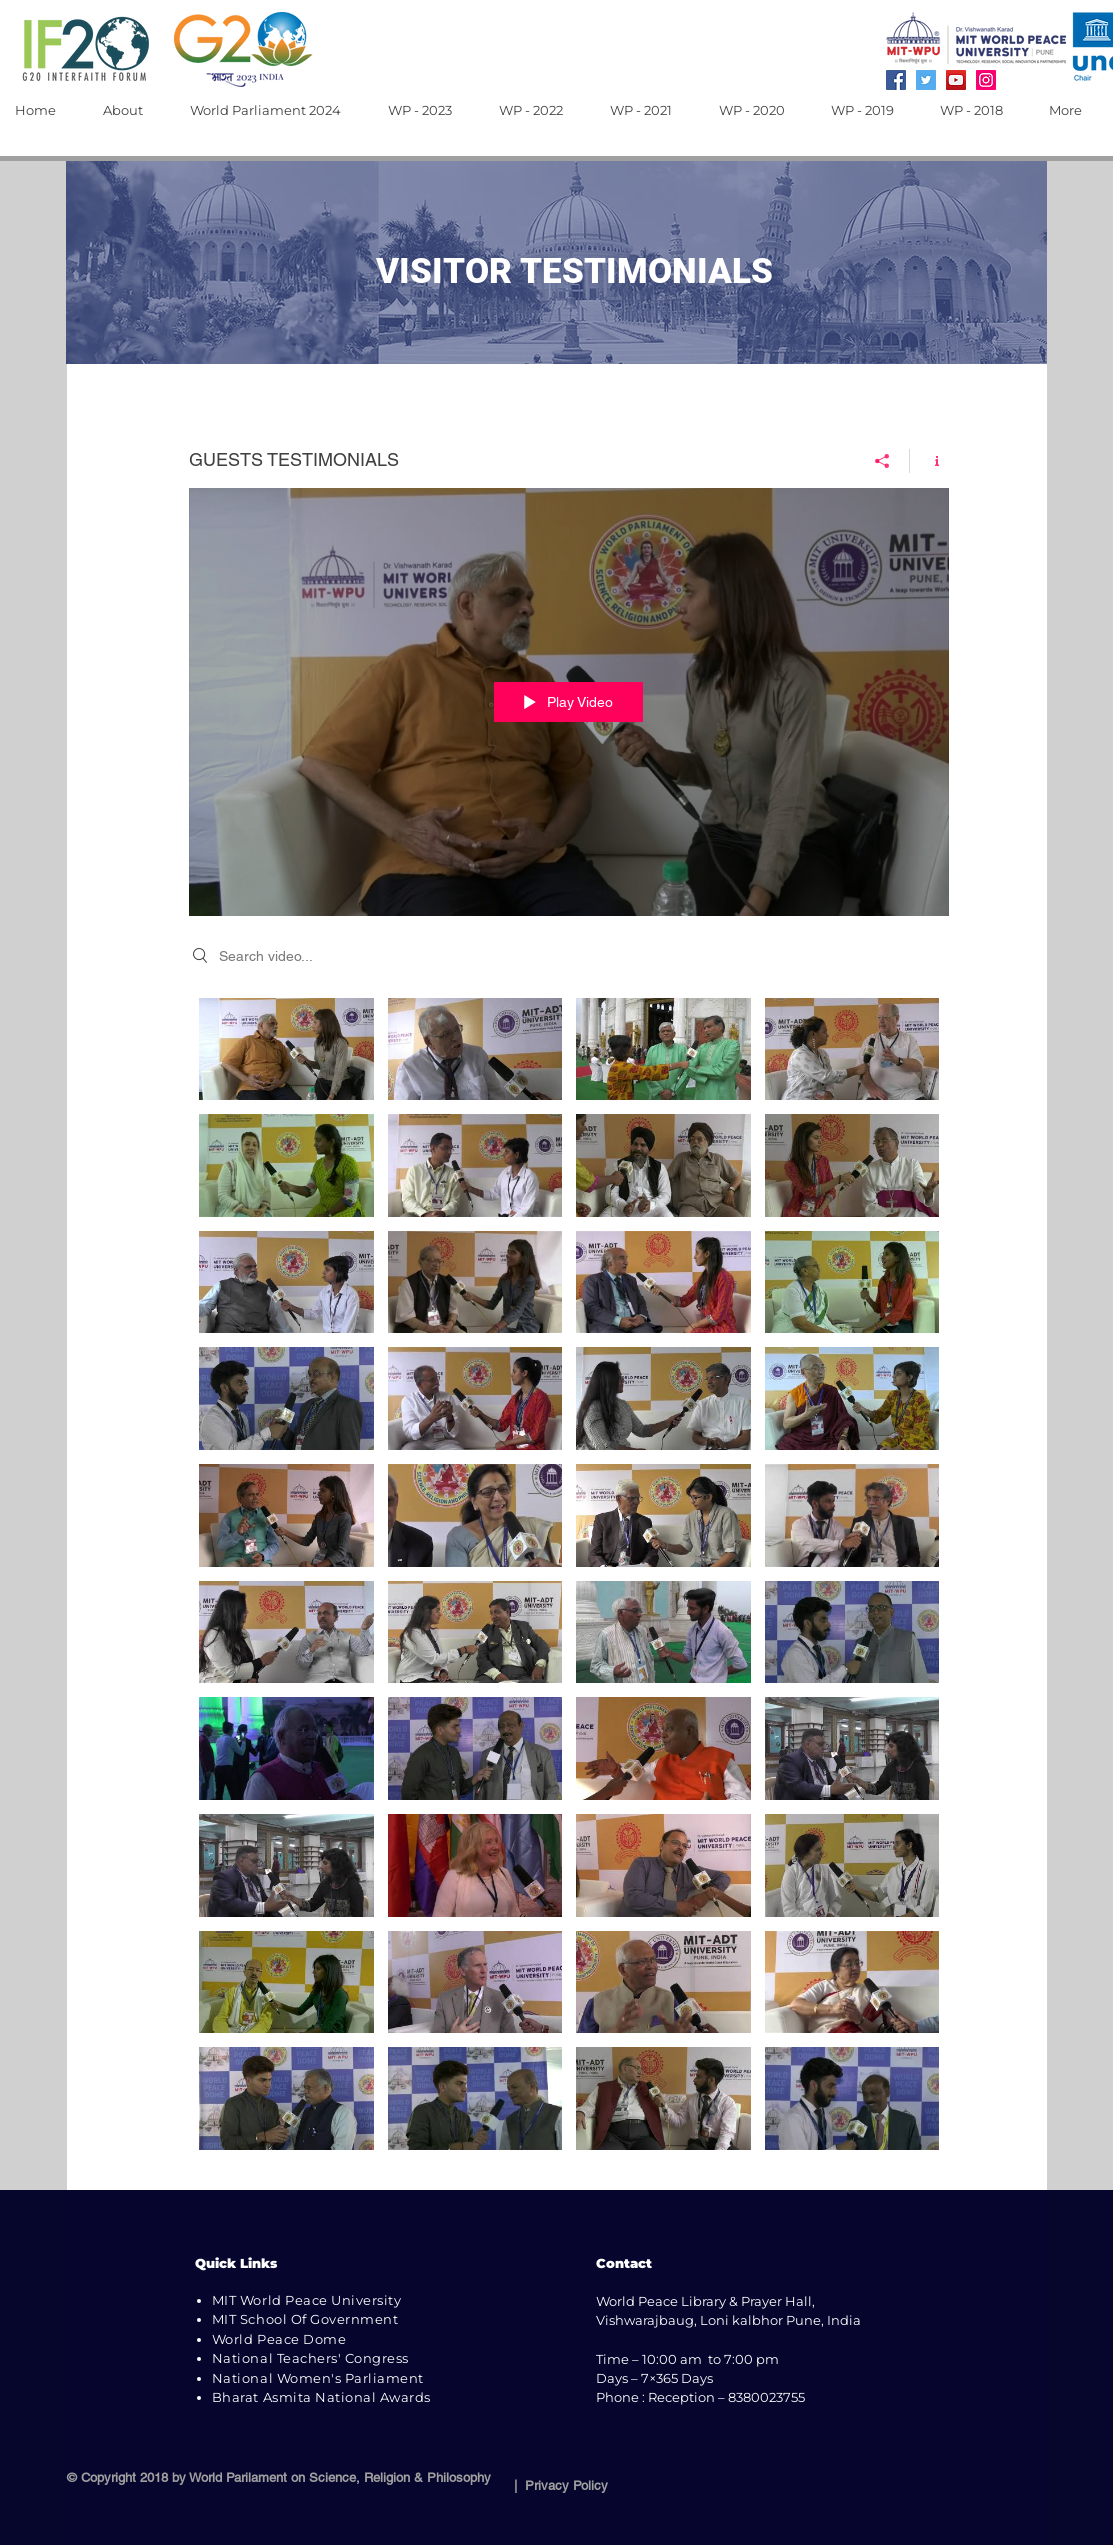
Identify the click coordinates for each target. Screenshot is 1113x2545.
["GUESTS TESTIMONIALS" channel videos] (569, 1579)
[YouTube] (956, 80)
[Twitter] (926, 80)
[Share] (882, 461)
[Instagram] (986, 80)
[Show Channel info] (929, 461)
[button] (131, 110)
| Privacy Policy (557, 2485)
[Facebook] (896, 80)
